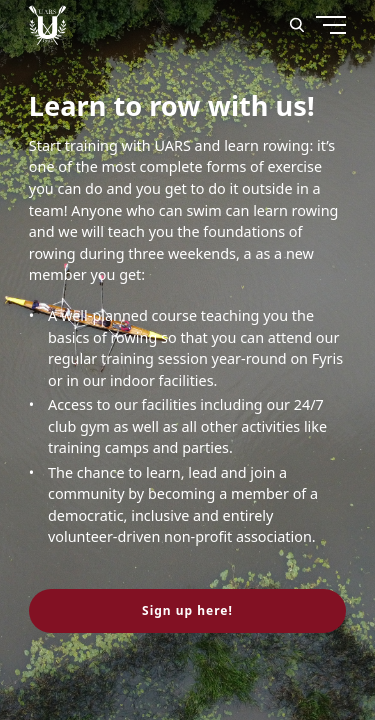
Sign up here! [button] (187, 610)
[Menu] (293, 100)
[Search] (297, 25)
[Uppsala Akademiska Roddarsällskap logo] (47, 25)
